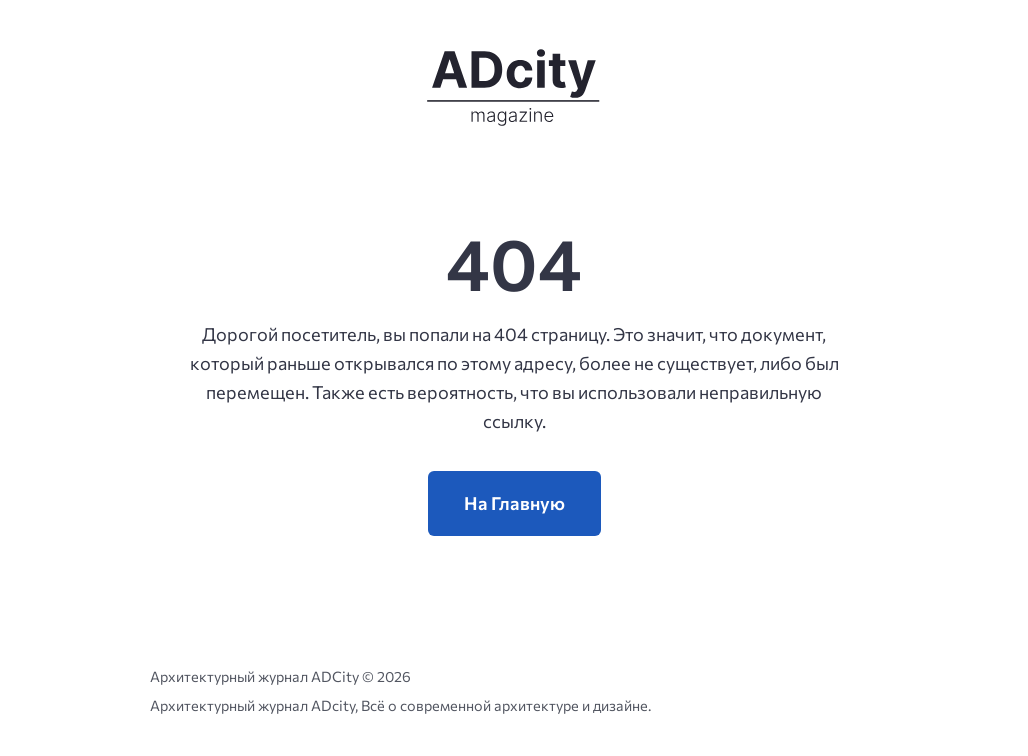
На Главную (514, 503)
